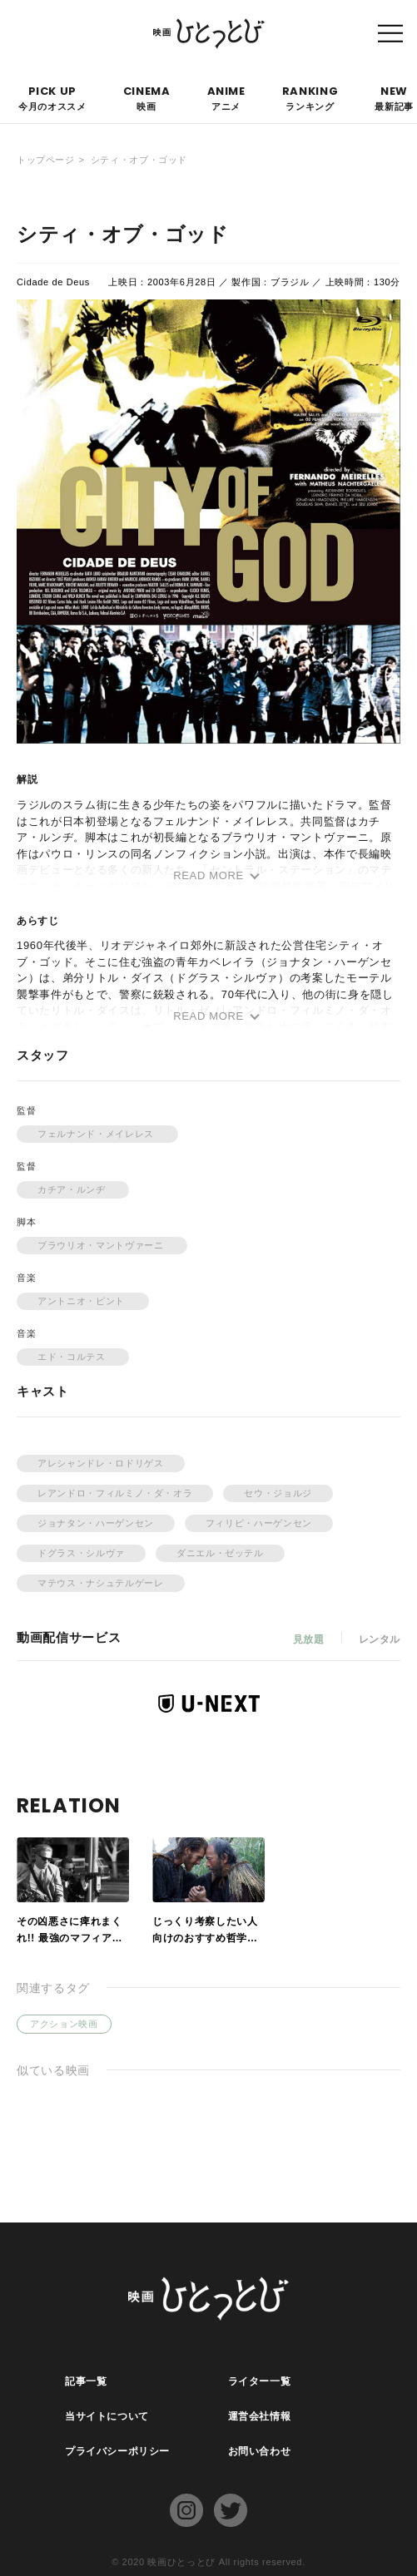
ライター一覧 (259, 2381)
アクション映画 (64, 2024)
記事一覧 (86, 2381)
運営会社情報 (259, 2416)
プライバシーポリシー (118, 2451)
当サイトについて (107, 2416)
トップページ (46, 160)
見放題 (308, 1638)
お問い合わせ (259, 2451)
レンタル (379, 1638)
